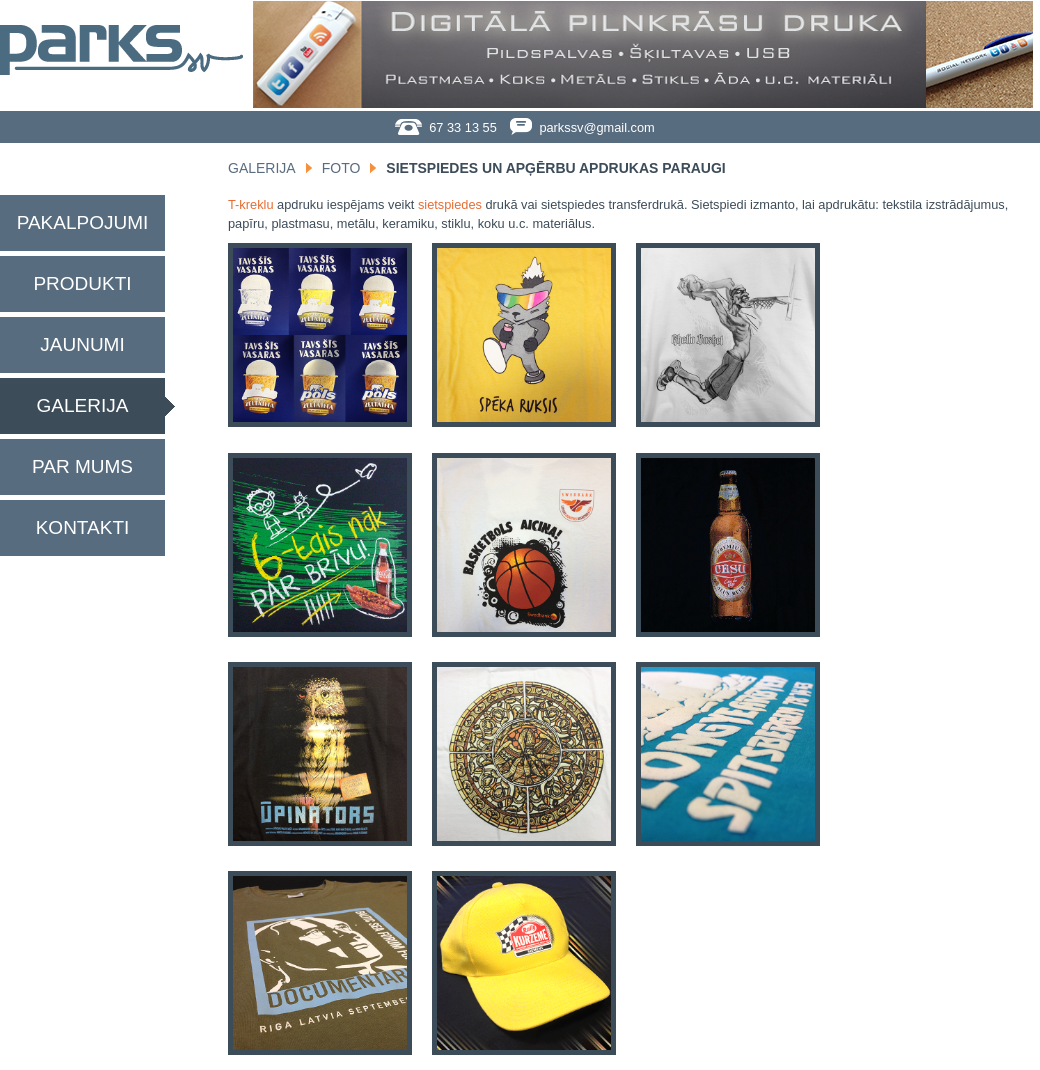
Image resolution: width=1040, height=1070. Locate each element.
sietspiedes (450, 204)
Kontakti (83, 527)
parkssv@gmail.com (582, 127)
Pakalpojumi (83, 222)
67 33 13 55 (446, 127)
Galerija (83, 405)
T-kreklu (251, 204)
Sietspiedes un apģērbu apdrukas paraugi (555, 168)
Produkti (82, 283)
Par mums (82, 466)
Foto (341, 168)
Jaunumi (82, 344)
